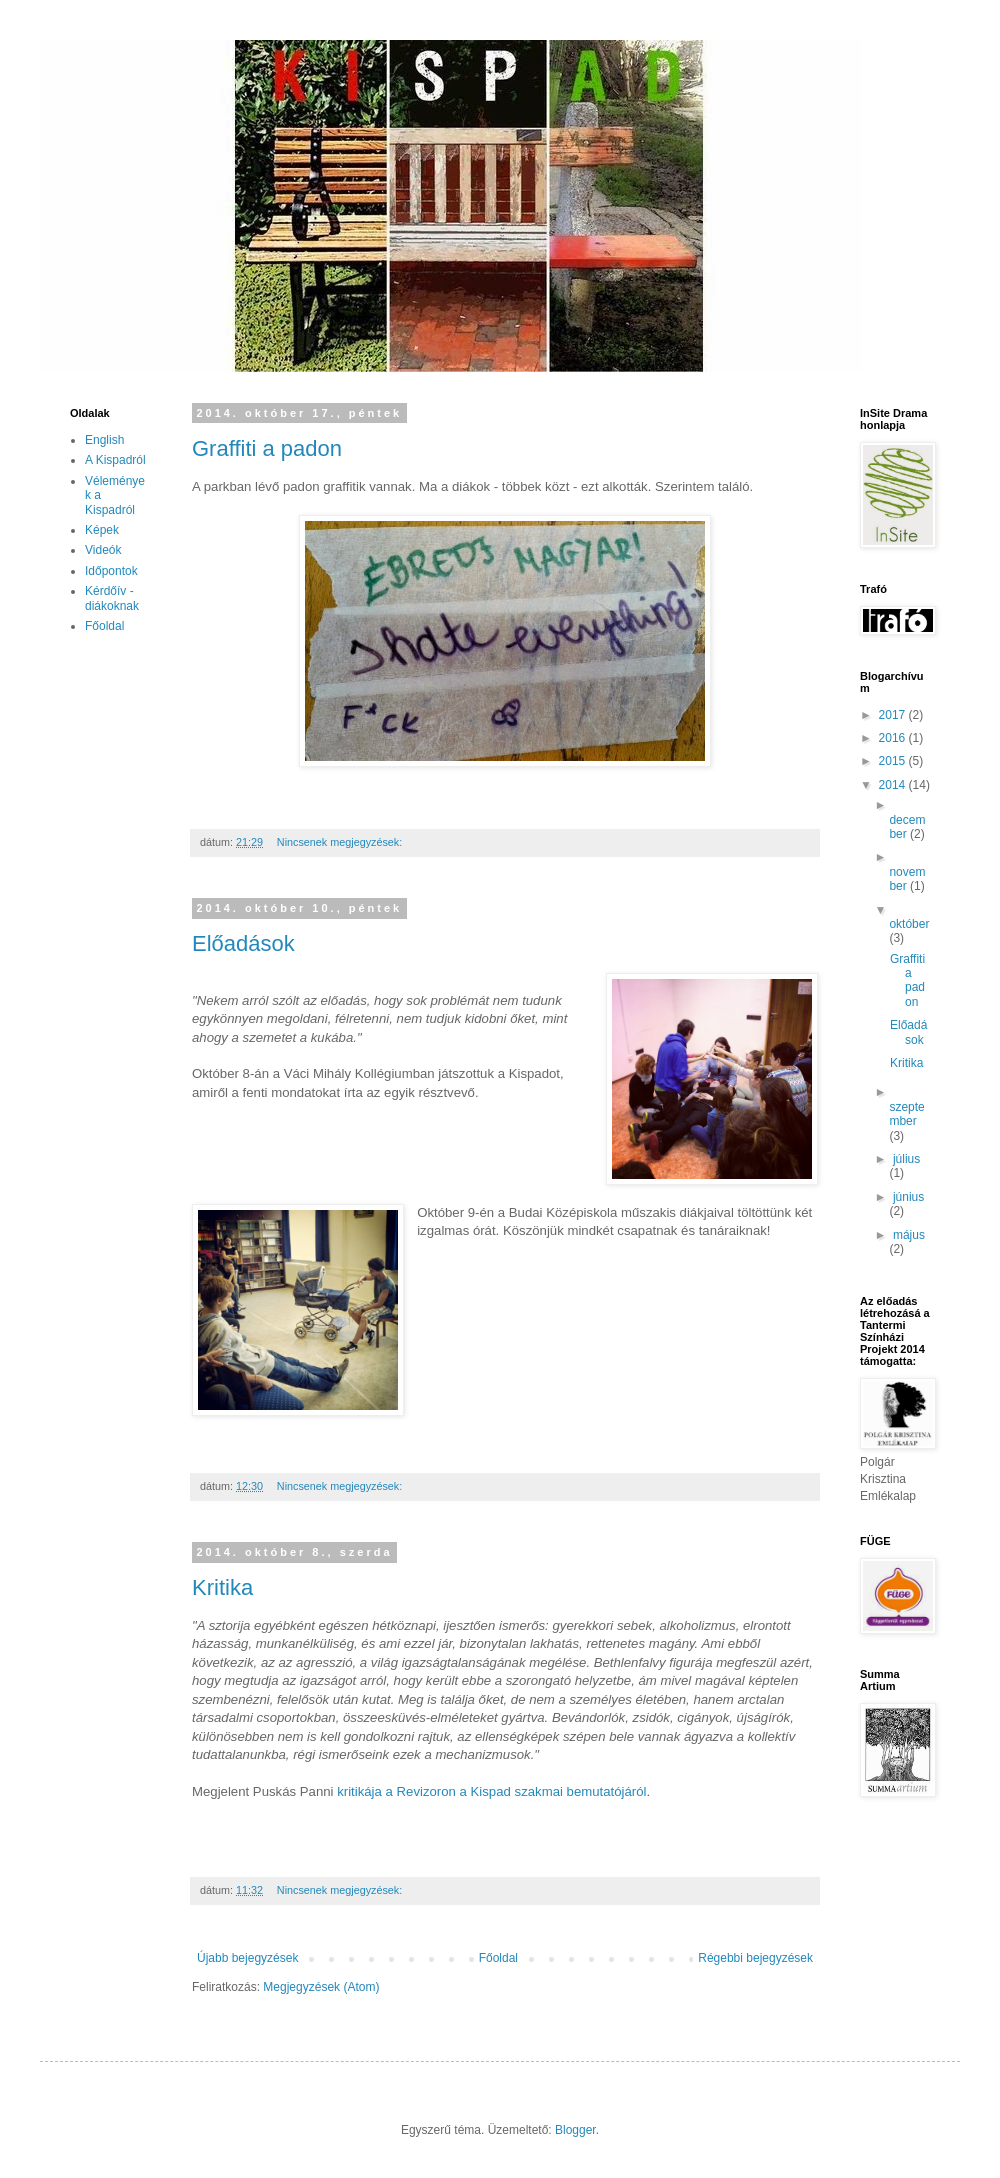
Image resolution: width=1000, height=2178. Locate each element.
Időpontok (111, 571)
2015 (894, 761)
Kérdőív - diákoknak (112, 598)
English (104, 440)
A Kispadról (115, 460)
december (907, 827)
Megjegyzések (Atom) (321, 1987)
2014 (894, 785)
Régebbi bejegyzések (755, 1958)
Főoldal (498, 1958)
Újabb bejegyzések (247, 1958)
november (907, 879)
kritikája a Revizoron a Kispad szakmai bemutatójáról (491, 1791)
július (906, 1159)
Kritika (222, 1587)
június (908, 1197)
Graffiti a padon (267, 448)
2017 (894, 715)
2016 (894, 738)
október (909, 924)
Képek (102, 530)
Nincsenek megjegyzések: (341, 842)
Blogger (575, 2130)
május (909, 1235)
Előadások (243, 943)
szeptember (906, 1114)
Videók (103, 550)
